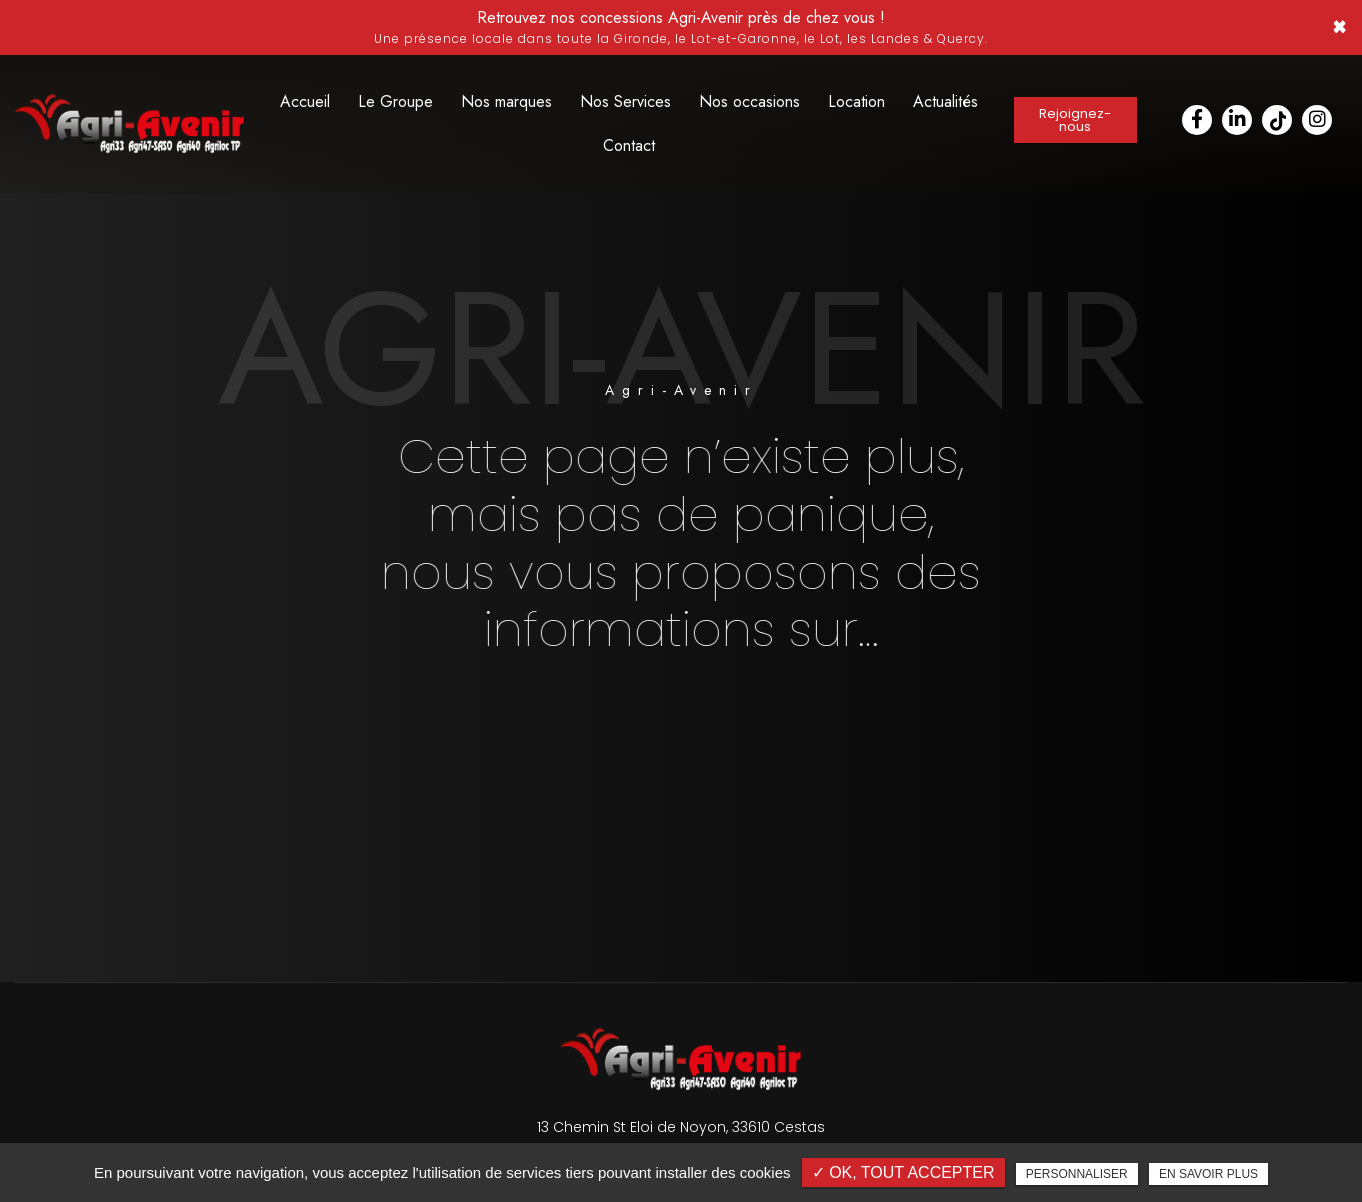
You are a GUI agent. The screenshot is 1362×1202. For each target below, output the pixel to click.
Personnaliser (1077, 1174)
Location (856, 101)
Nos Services (625, 101)
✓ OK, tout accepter (903, 1172)
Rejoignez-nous (1076, 120)
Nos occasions (749, 101)
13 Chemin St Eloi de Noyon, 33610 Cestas (681, 1127)
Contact (629, 145)
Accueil (305, 101)
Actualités (945, 101)
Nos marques (506, 101)
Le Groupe (395, 101)
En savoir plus (1208, 1174)
